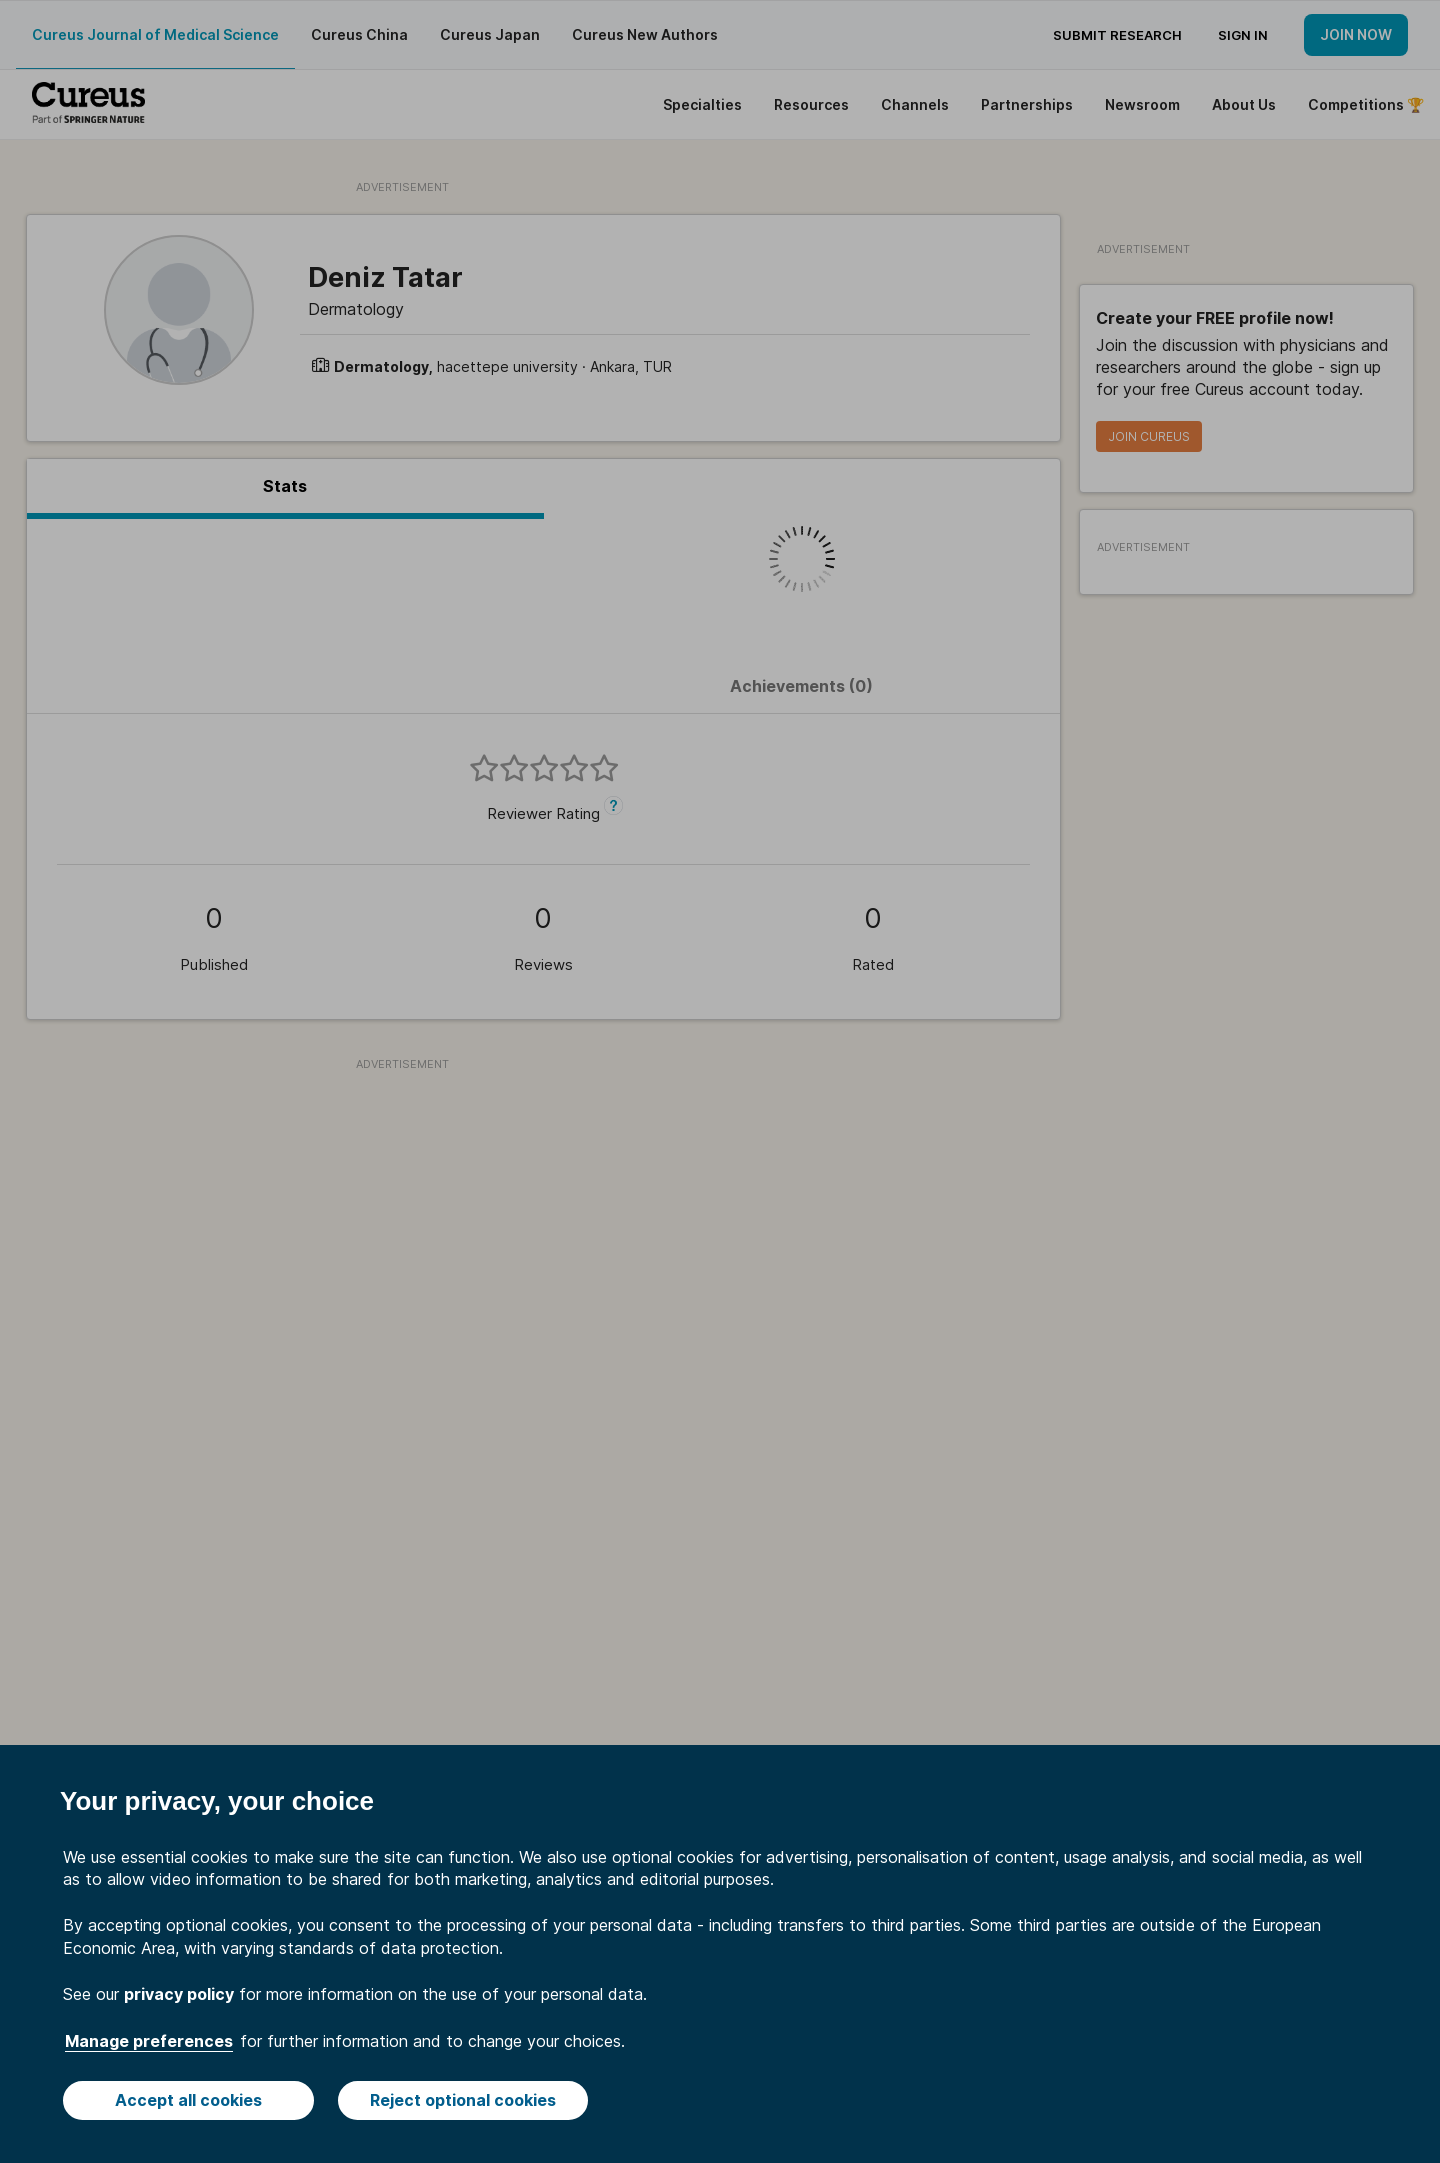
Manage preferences (149, 2041)
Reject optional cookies (463, 2100)
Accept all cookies (188, 2100)
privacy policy (179, 1994)
